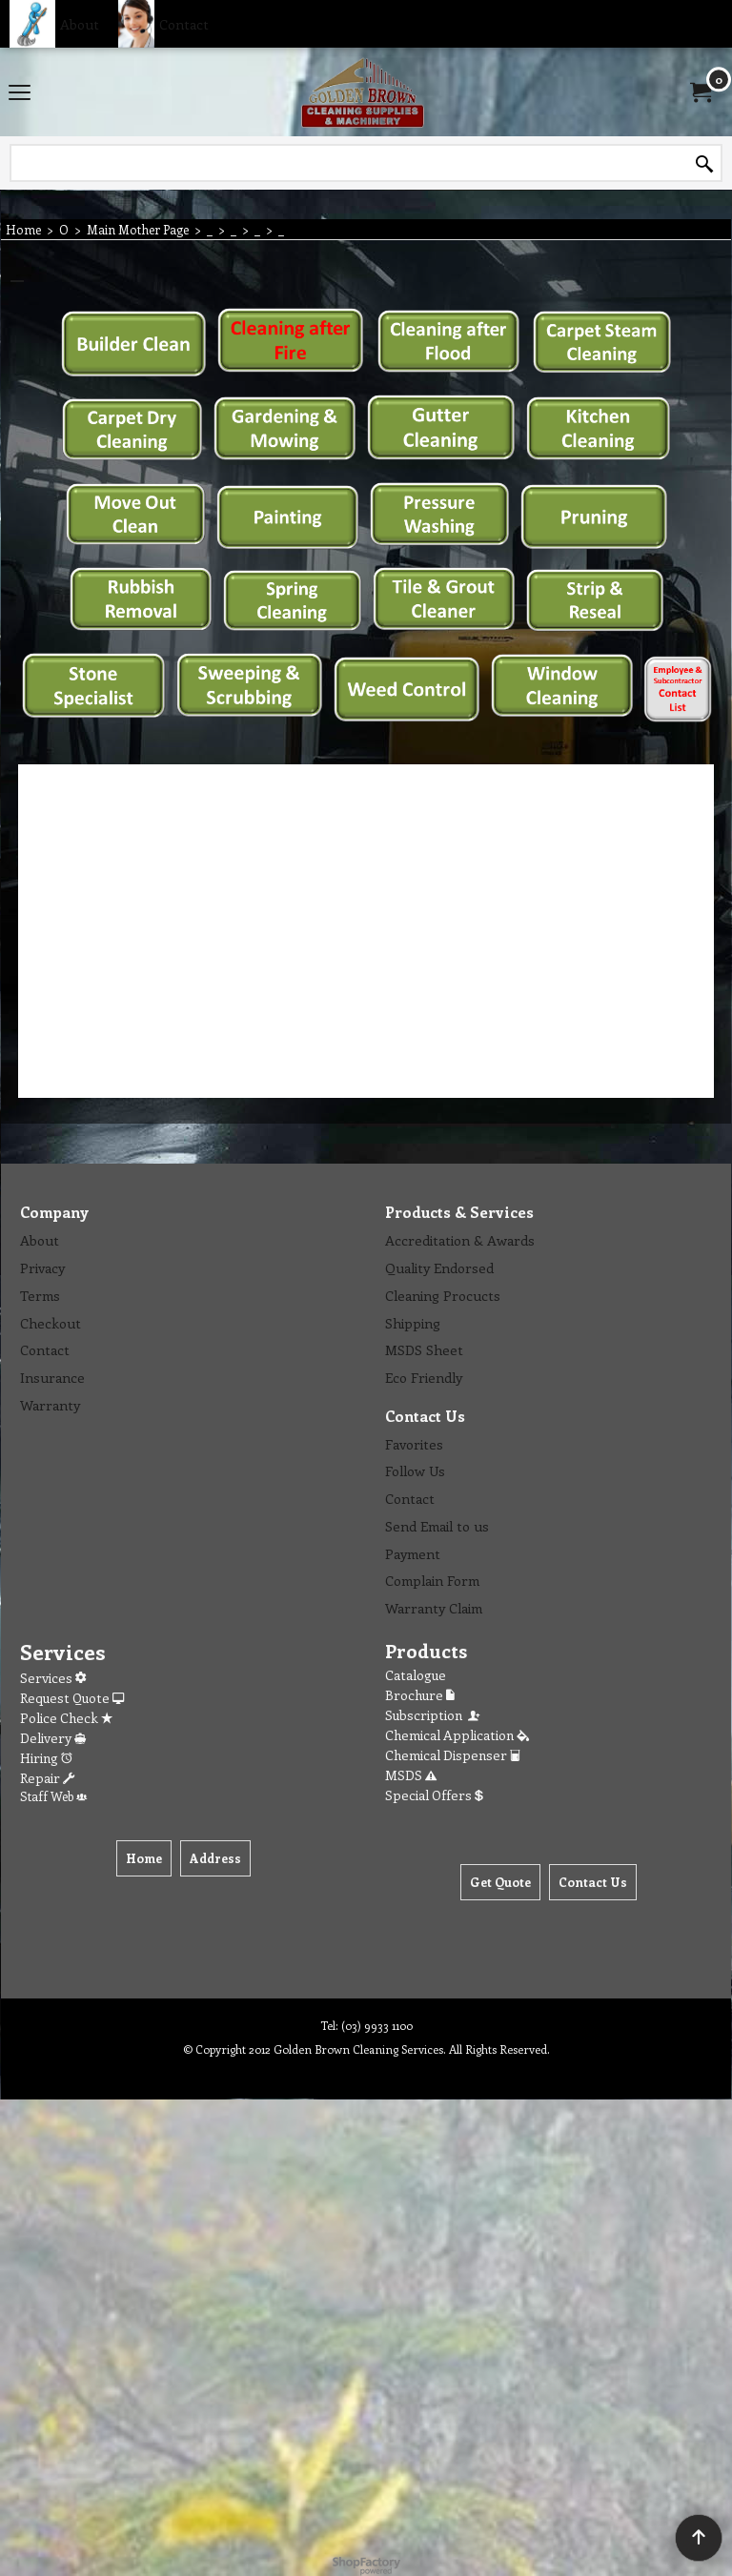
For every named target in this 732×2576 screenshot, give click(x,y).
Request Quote (72, 1698)
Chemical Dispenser (452, 1755)
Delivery (53, 1738)
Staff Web (53, 1796)
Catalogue (415, 1675)
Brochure (420, 1695)
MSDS (411, 1775)
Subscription (433, 1715)
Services (53, 1678)
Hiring (46, 1758)
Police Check (66, 1718)
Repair (47, 1778)
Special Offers (434, 1795)
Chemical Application (457, 1735)
